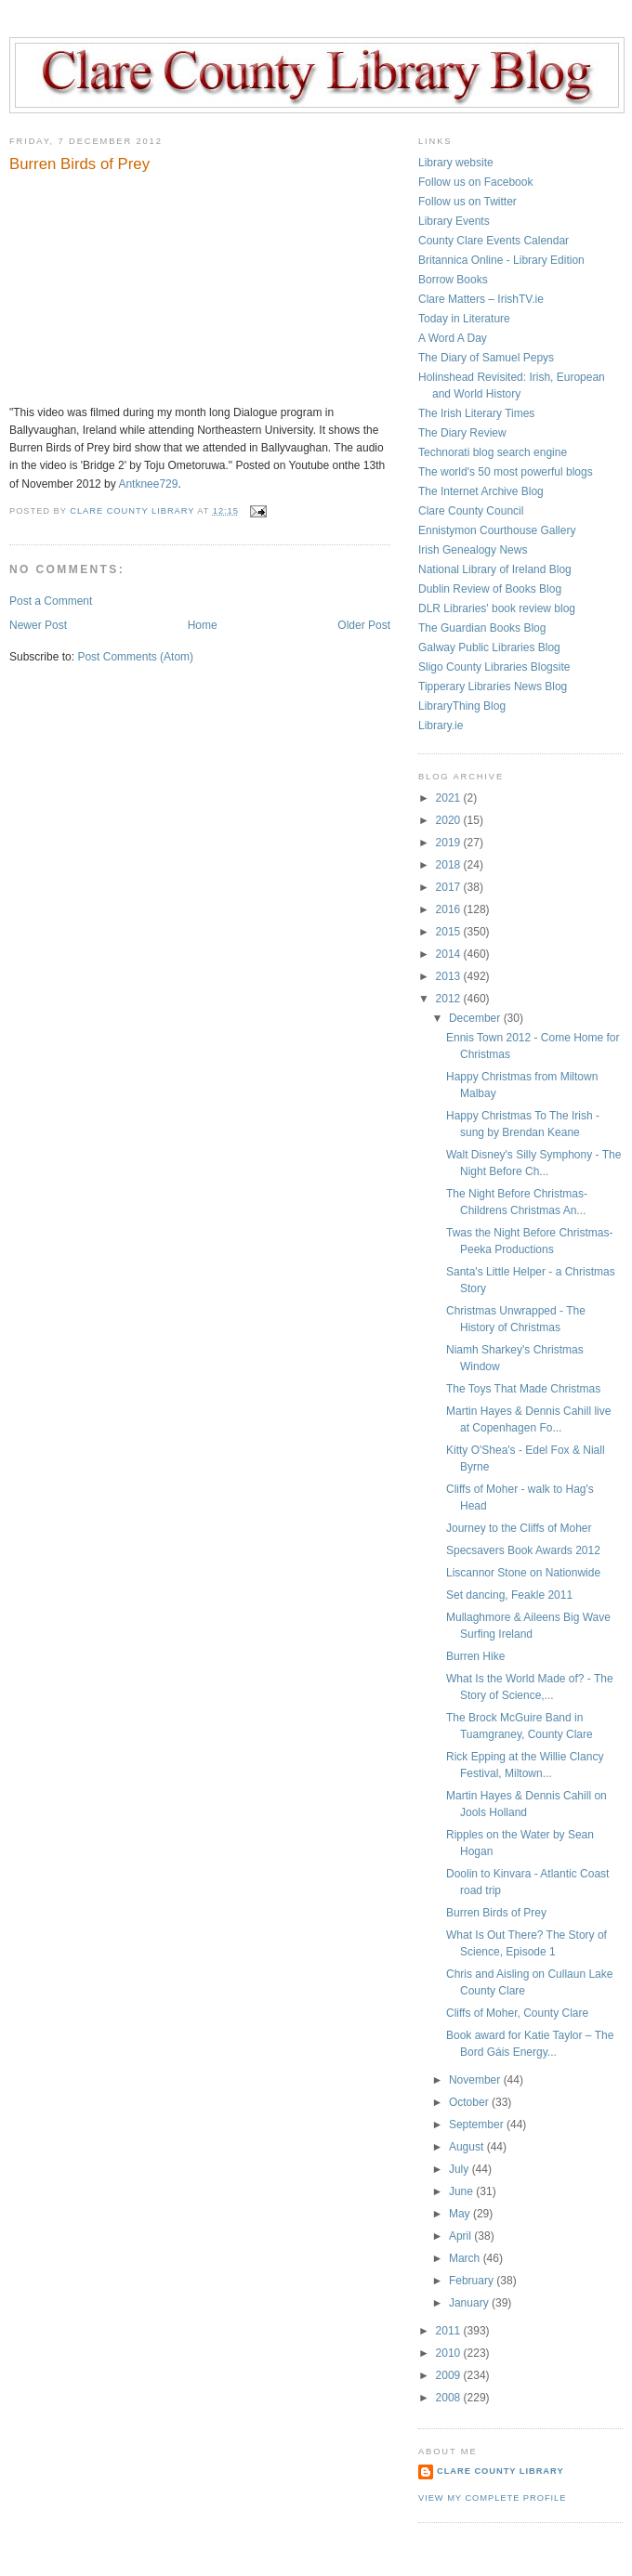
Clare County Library (500, 2471)
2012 (450, 998)
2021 (450, 797)
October (470, 2102)
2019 (450, 842)
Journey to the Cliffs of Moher (519, 1528)
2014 (450, 954)
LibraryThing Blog (462, 706)
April (461, 2236)
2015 (450, 931)
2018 (450, 864)
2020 (450, 820)
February (472, 2280)
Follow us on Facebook (475, 182)
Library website (456, 162)
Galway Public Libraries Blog (489, 647)
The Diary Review (462, 432)
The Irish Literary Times (476, 413)
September (478, 2124)
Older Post (363, 625)
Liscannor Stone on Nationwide (523, 1572)
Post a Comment (50, 601)
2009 (450, 2375)
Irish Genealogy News (472, 549)
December (476, 1018)
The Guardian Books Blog (482, 627)
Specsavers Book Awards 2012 (523, 1550)
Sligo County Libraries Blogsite (494, 666)
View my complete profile (492, 2498)
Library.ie (440, 725)
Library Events (454, 221)
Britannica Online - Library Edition (501, 260)
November (476, 2079)
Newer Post (38, 625)
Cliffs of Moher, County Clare (517, 2013)
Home (202, 625)
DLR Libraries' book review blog (496, 608)
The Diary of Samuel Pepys (486, 357)
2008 (450, 2397)
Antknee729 (148, 483)
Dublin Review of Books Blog (489, 588)
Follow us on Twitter (467, 201)
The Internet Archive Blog (481, 491)
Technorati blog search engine (492, 452)
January (470, 2302)
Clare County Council (470, 510)
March (466, 2258)
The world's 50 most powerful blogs (505, 471)
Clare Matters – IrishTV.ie (481, 299)
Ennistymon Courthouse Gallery (496, 530)
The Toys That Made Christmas (523, 1388)
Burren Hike (475, 1656)
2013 (450, 976)
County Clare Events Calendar (493, 240)
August (468, 2146)
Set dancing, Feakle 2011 (509, 1595)
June (462, 2191)
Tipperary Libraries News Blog (492, 686)
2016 (450, 909)
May (461, 2213)
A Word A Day (452, 338)
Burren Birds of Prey (496, 1912)
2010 (450, 2353)
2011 (450, 2330)
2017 (450, 887)
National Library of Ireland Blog (495, 569)
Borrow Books (453, 279)
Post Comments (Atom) (135, 656)
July (460, 2169)
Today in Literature (464, 318)
